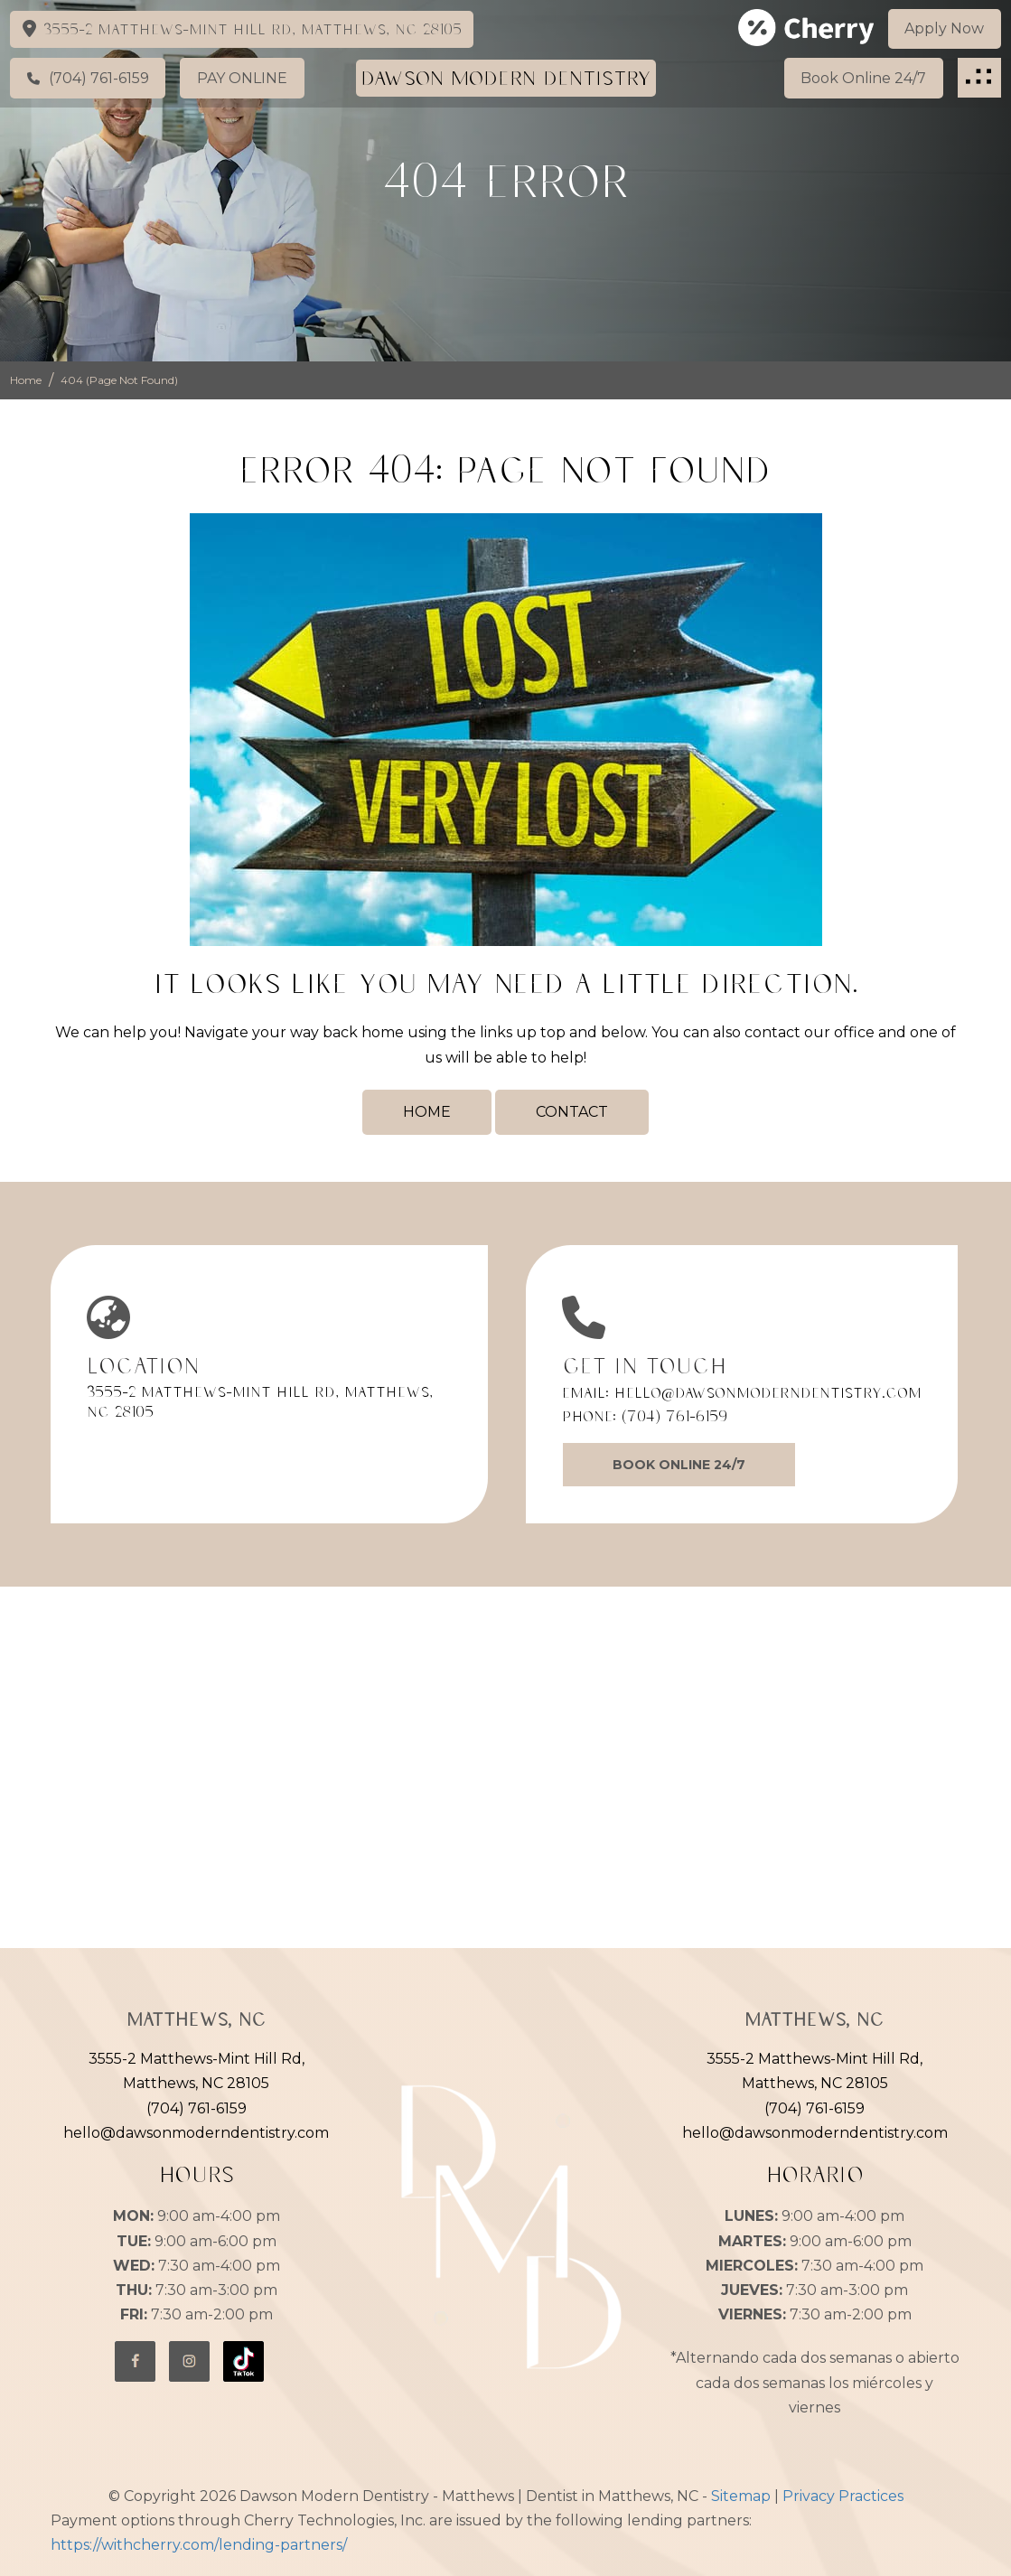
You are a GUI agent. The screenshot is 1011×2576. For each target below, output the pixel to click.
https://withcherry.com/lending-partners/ (199, 2544)
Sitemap (741, 2496)
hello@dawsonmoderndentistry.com (768, 1392)
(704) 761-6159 (674, 1416)
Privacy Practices (842, 2496)
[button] (979, 77)
